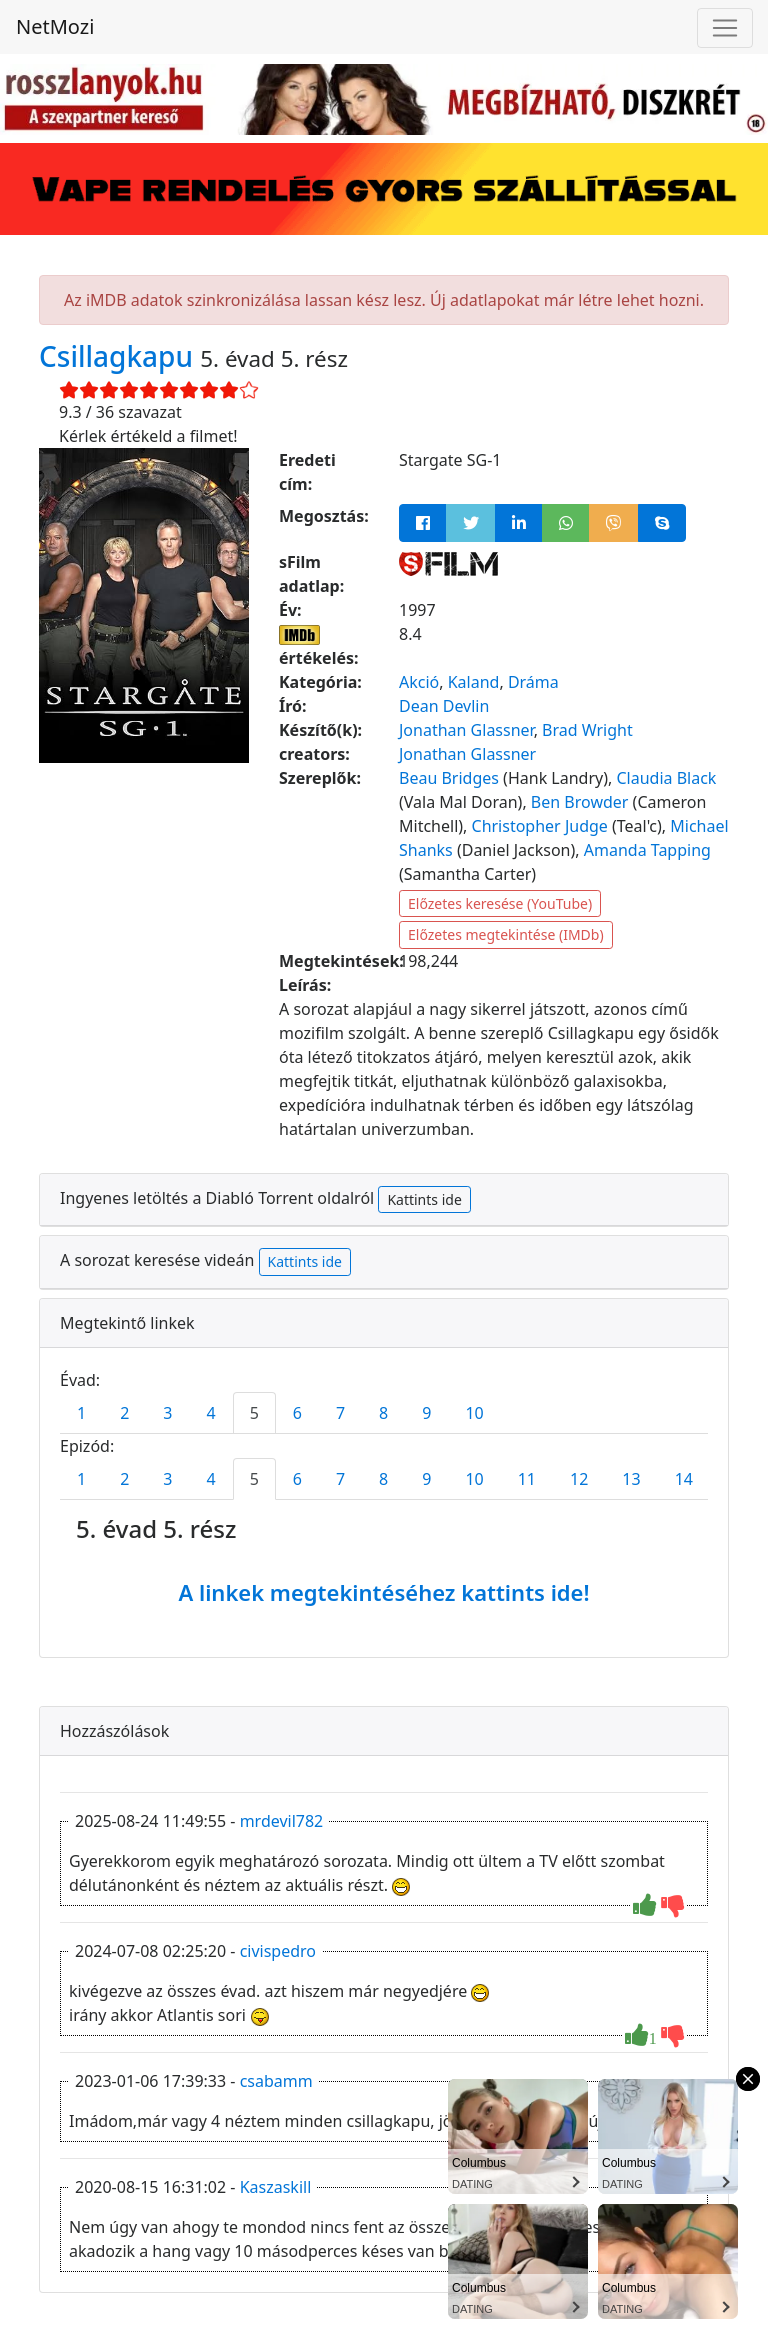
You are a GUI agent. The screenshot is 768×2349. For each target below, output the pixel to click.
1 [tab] (81, 1413)
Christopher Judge (540, 826)
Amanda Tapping (647, 850)
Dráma (533, 682)
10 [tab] (474, 1413)
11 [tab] (527, 1479)
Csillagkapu (119, 356)
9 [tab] (426, 1413)
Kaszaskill (276, 2187)
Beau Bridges (449, 778)
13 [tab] (631, 1479)
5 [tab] (254, 1413)
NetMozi (55, 26)
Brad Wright (587, 730)
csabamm (276, 2081)
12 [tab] (579, 1479)
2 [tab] (124, 1413)
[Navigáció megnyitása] (725, 28)
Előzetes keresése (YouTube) (500, 903)
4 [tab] (210, 1413)
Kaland (474, 682)
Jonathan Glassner (466, 730)
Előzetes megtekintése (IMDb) (506, 934)
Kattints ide (424, 1199)
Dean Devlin (444, 706)
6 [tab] (297, 1413)
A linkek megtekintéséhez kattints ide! (383, 1592)
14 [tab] (684, 1479)
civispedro (278, 1951)
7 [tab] (340, 1413)
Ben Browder (580, 802)
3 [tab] (167, 1413)
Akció (419, 682)
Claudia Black (666, 778)
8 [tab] (383, 1413)
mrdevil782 (282, 1821)
